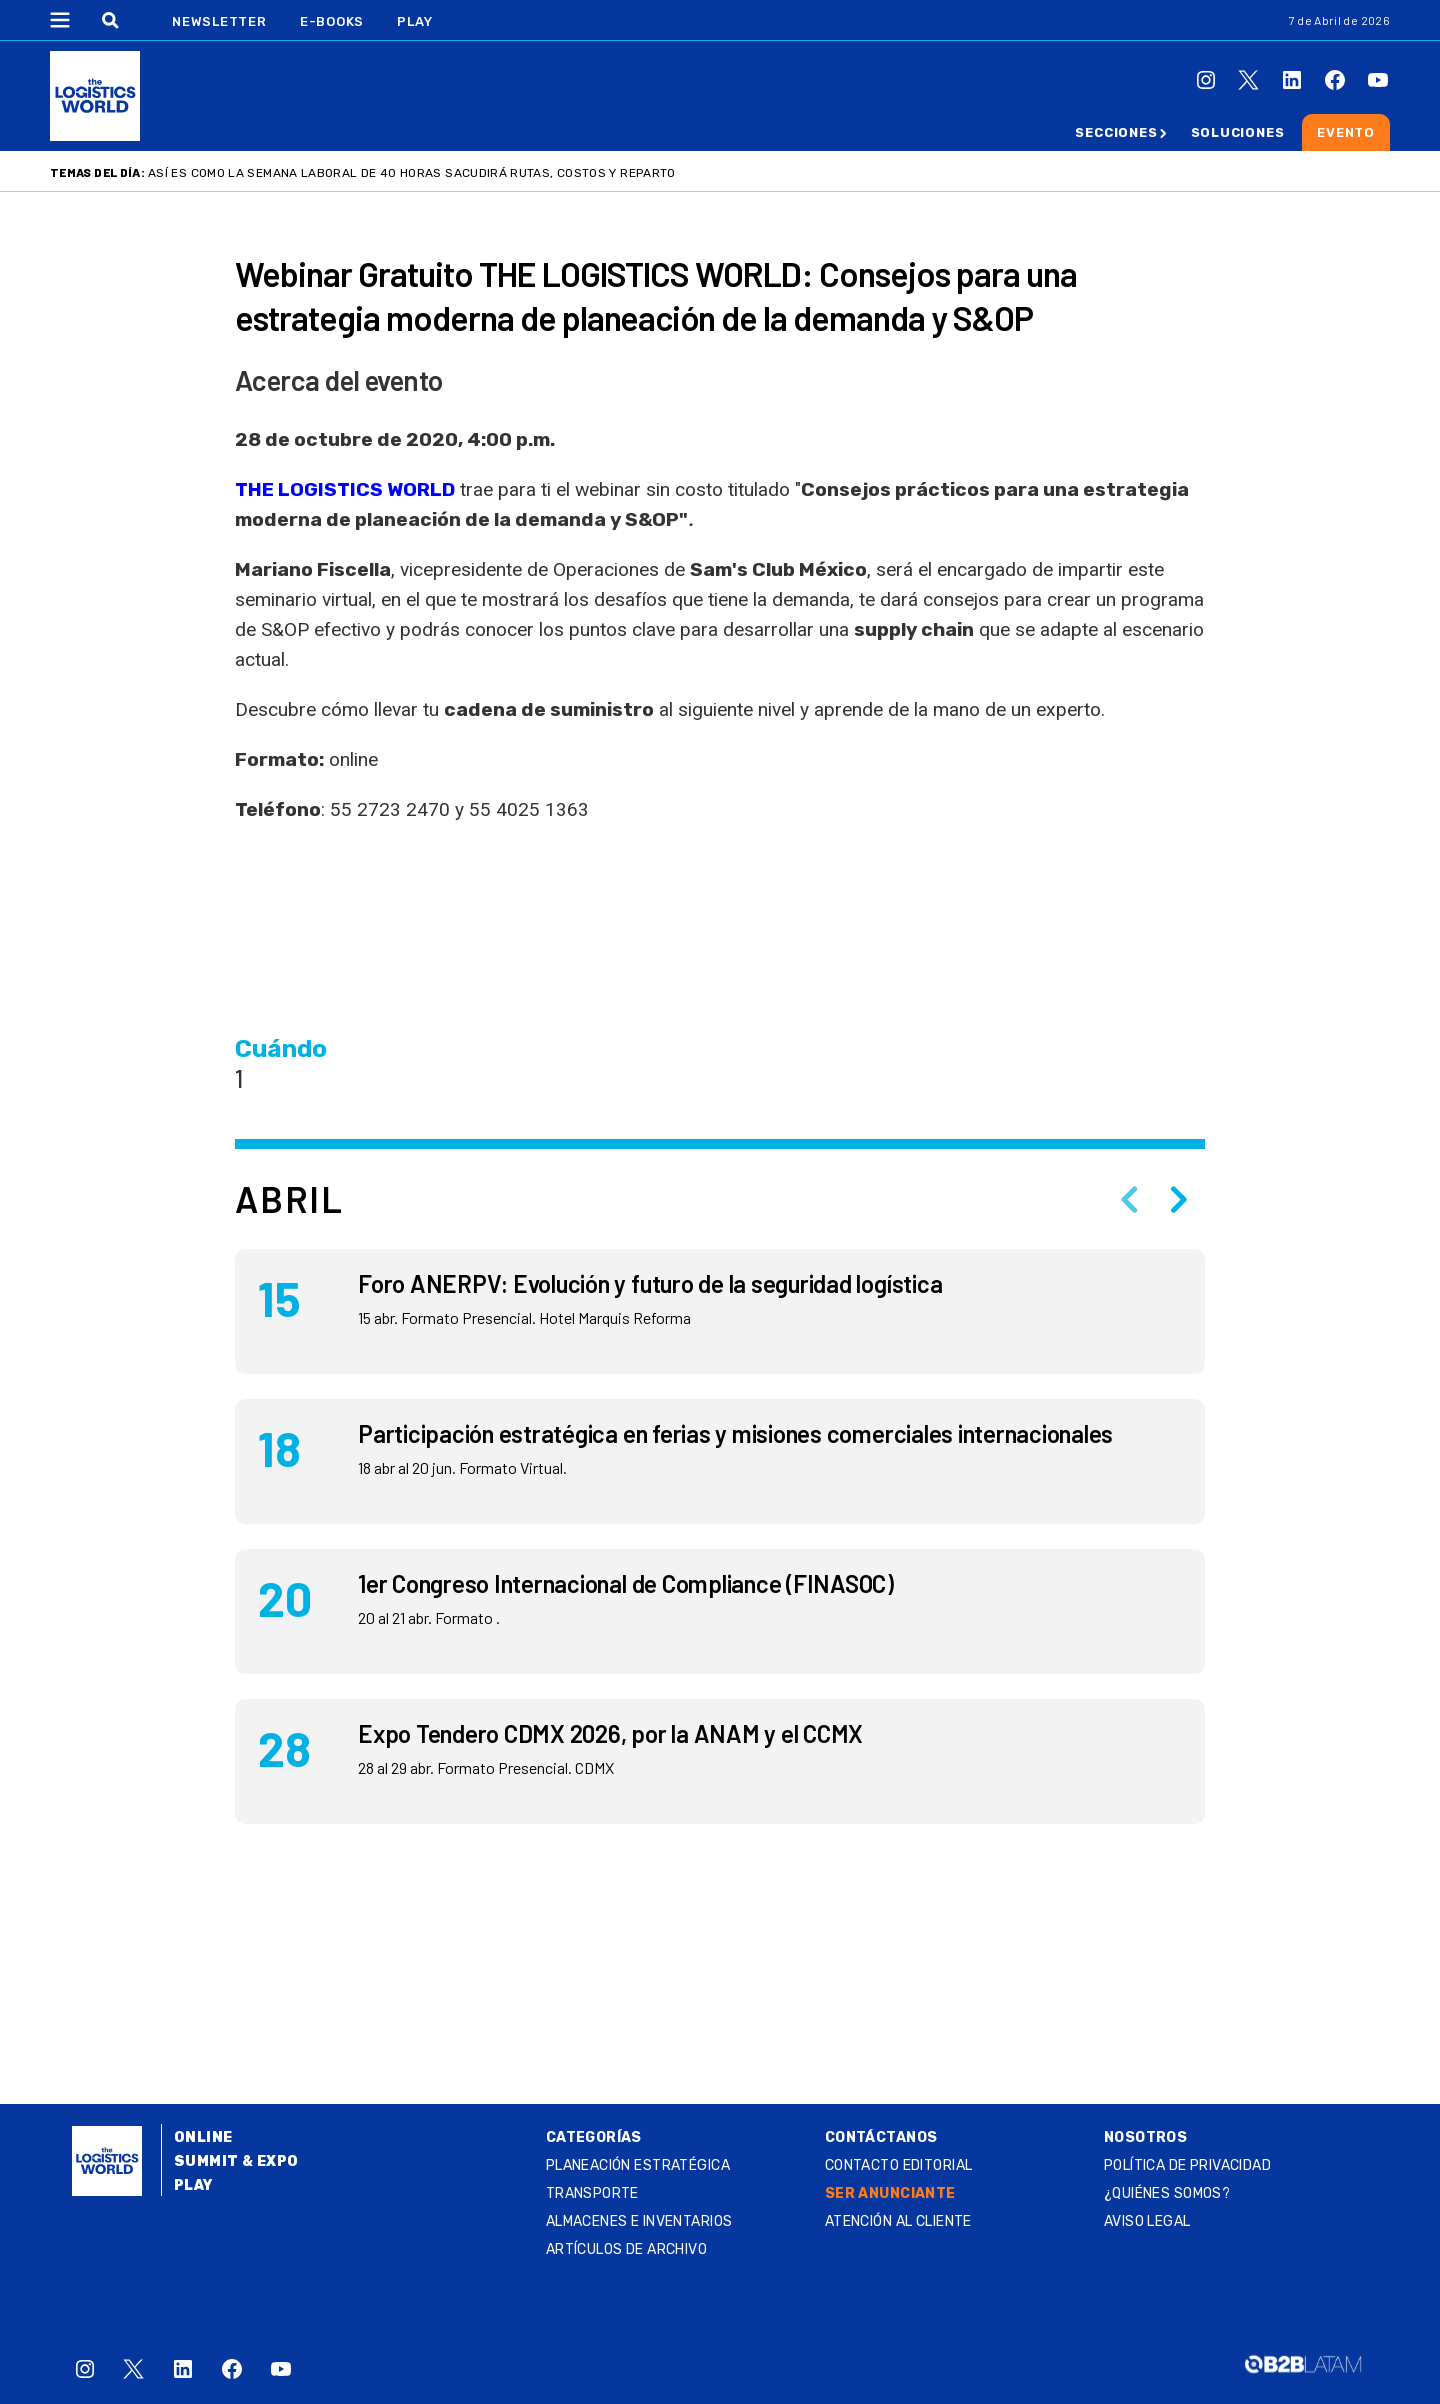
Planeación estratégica (638, 2165)
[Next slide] (1179, 1199)
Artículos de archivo (626, 2249)
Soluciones (1238, 132)
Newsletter (219, 21)
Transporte (592, 2193)
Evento (1346, 132)
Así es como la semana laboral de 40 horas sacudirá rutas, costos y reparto (412, 173)
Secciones (1116, 132)
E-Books (332, 21)
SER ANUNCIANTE (890, 2193)
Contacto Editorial (899, 2165)
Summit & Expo (236, 2161)
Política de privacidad (1187, 2165)
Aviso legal (1147, 2221)
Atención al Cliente (898, 2221)
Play (414, 21)
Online (203, 2137)
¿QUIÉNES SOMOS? (1167, 2193)
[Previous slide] (1129, 1199)
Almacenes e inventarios (639, 2221)
